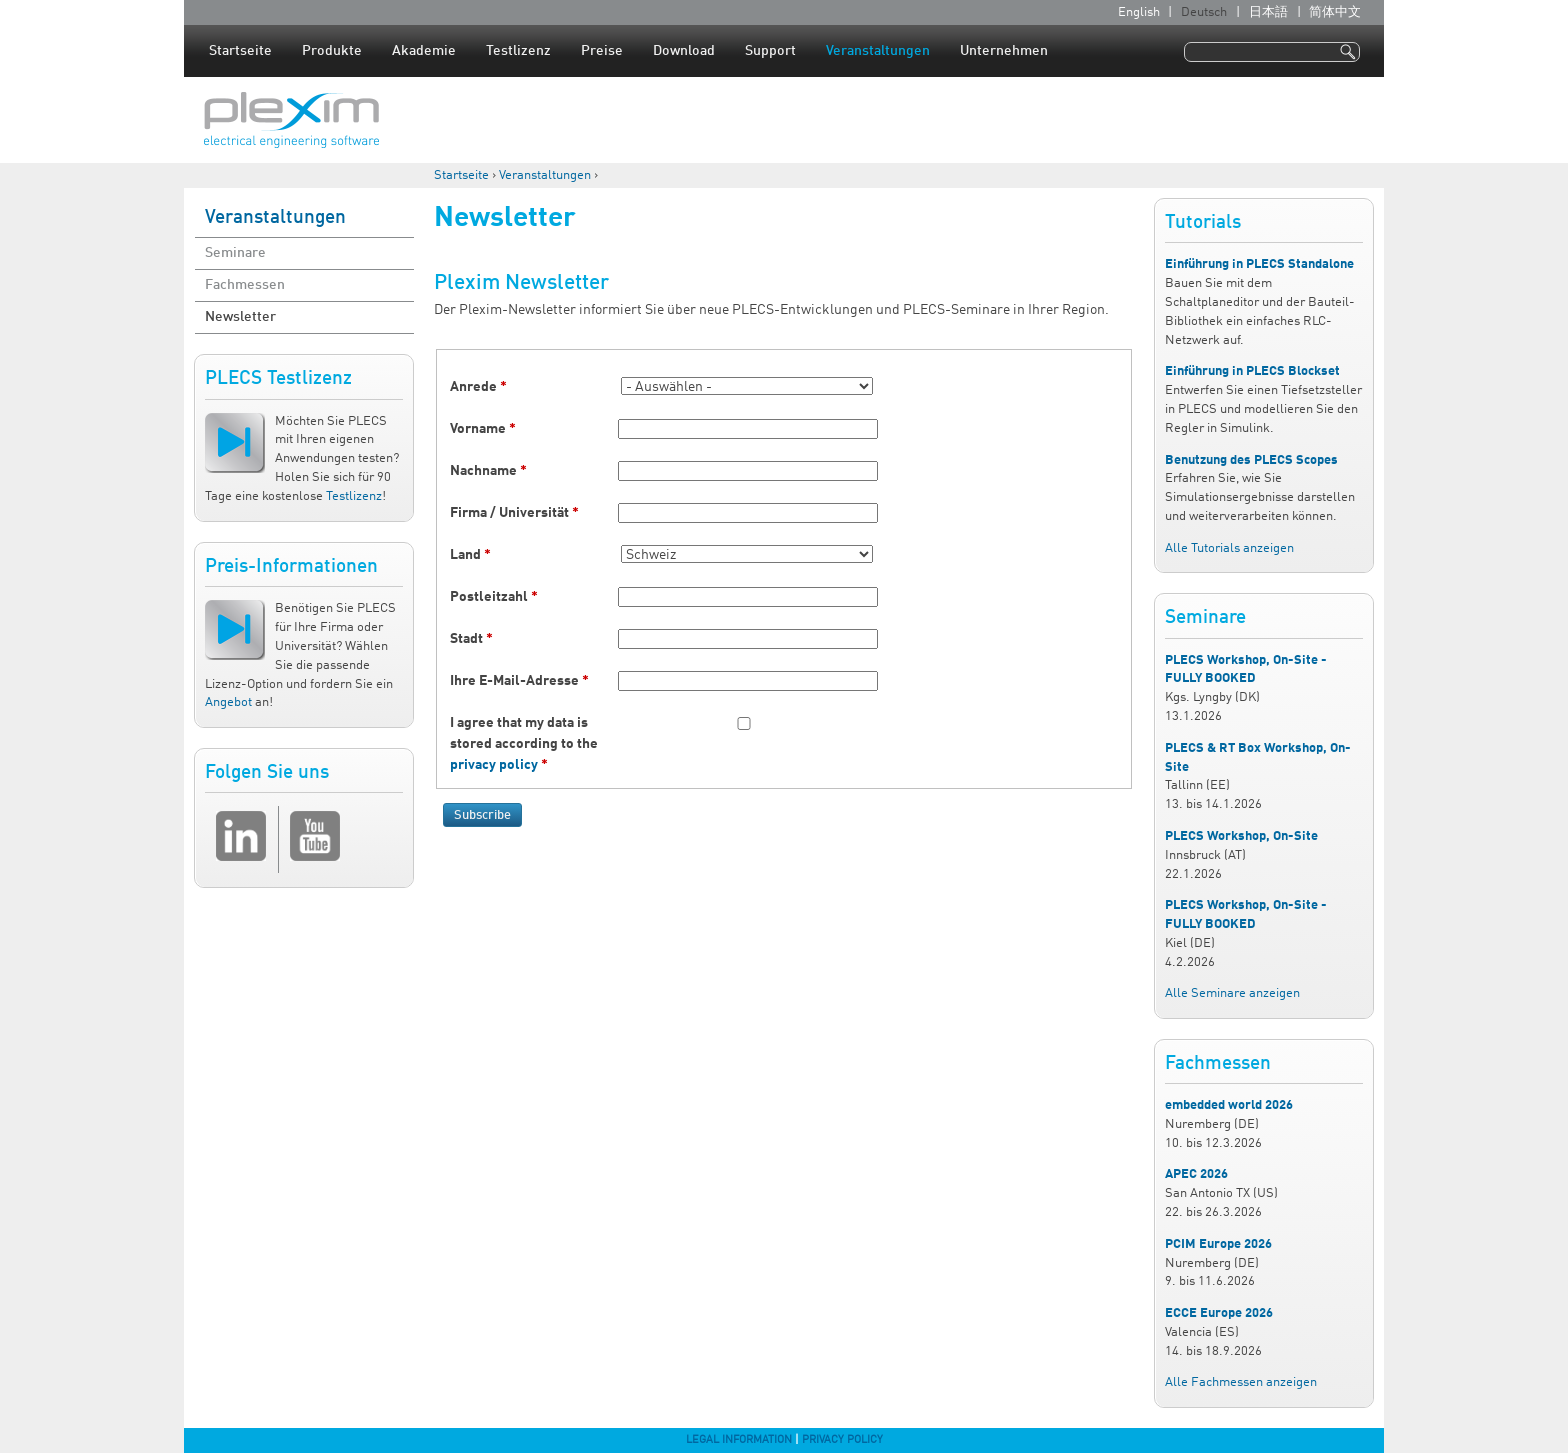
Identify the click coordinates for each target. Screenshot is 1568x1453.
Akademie (424, 51)
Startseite (240, 51)
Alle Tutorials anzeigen (1229, 548)
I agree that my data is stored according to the (524, 744)
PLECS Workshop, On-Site (1241, 836)
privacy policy (494, 765)
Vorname (483, 429)
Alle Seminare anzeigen (1232, 993)
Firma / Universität (514, 513)
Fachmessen (245, 285)
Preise (602, 51)
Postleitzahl (494, 597)
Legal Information (739, 1440)
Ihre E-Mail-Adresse (519, 681)
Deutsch (1204, 12)
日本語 (1268, 12)
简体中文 (1335, 12)
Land (470, 555)
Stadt (471, 639)
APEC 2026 (1196, 1174)
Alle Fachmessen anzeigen (1241, 1382)
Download (684, 51)
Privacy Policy (842, 1440)
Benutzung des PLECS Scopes (1251, 460)
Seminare (235, 253)
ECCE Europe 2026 (1219, 1313)
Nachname (488, 471)
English (1139, 12)
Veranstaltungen (878, 51)
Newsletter (240, 317)
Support (770, 51)
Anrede (478, 387)
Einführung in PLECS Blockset (1252, 371)
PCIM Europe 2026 (1218, 1244)
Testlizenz (518, 51)
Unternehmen (1004, 51)
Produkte (332, 51)
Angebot (228, 702)
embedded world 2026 (1229, 1105)
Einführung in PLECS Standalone (1259, 264)
